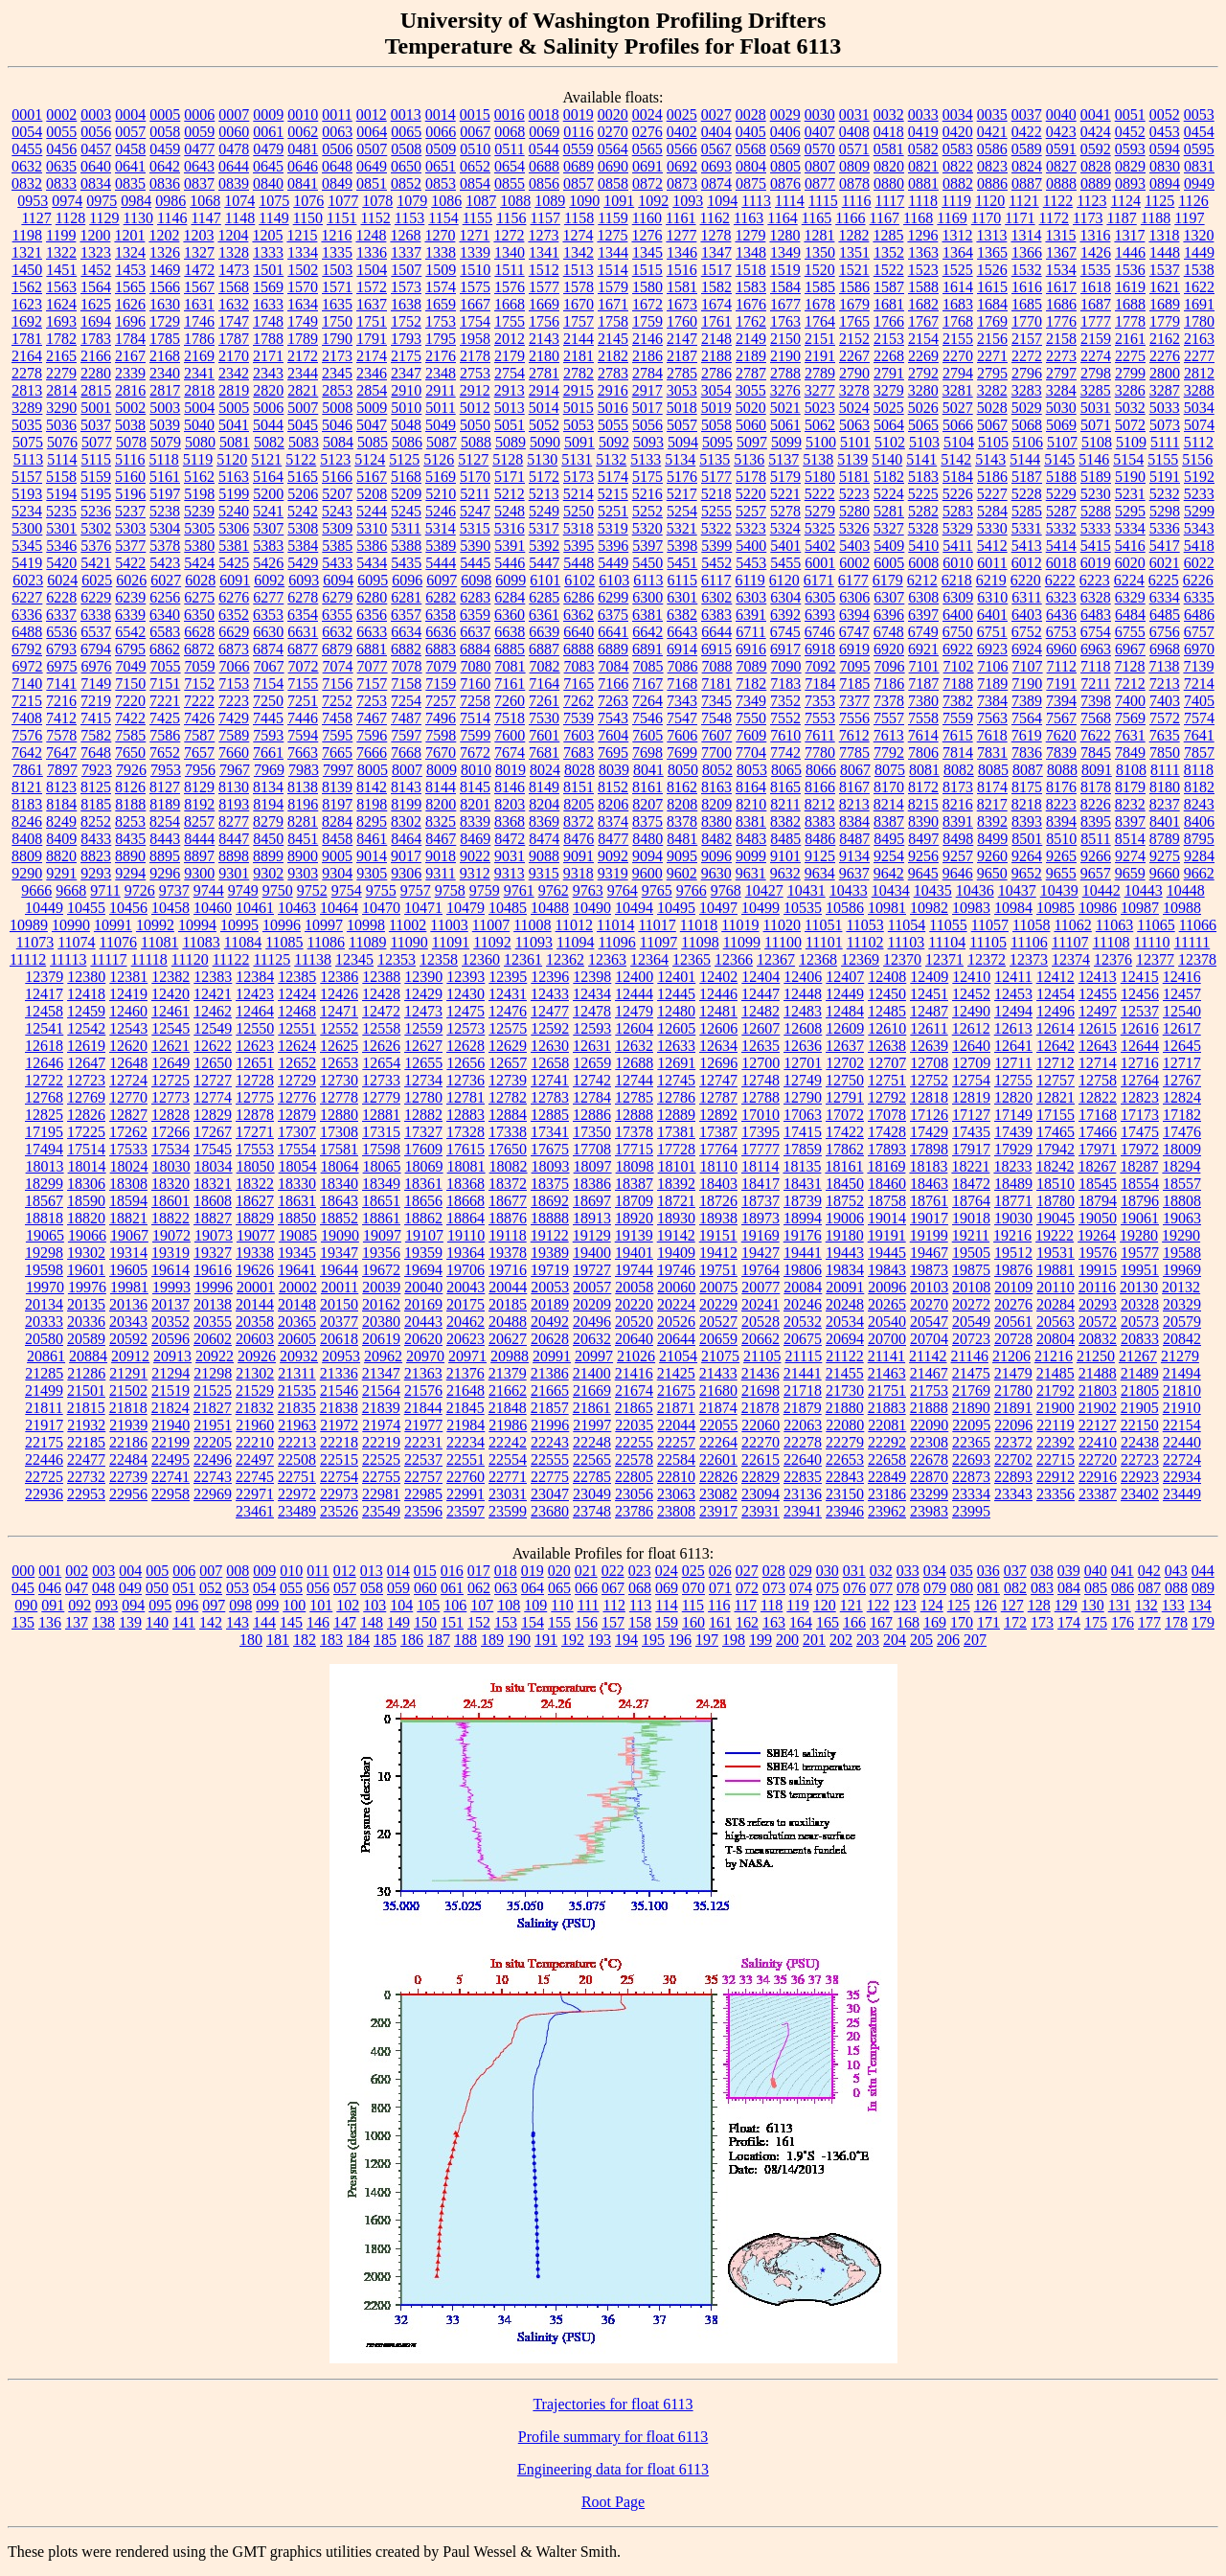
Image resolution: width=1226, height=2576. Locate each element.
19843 (887, 1270)
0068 (509, 132)
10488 (550, 908)
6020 (1130, 563)
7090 (786, 666)
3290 (61, 407)
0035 (992, 114)
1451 (61, 270)
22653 (845, 1459)
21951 (212, 1425)
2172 (302, 356)
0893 (1130, 183)
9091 (578, 856)
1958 (475, 339)
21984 (465, 1425)
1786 (199, 339)
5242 (302, 511)
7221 (164, 701)
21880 (845, 1408)
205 (921, 1639)
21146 (969, 1356)
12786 (676, 1097)
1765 (854, 321)
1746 (199, 321)
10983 (971, 908)
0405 (751, 132)
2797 (1061, 373)
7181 (716, 683)
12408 (887, 977)
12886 (592, 1114)
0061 (268, 132)
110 (562, 1605)
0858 (613, 183)
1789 (302, 339)
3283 (1026, 390)
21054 (678, 1356)
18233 (1012, 1166)
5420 (61, 563)
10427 (764, 890)
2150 (785, 339)
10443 (1143, 890)
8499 (992, 839)
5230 (1095, 494)
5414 (1061, 545)
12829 (212, 1114)
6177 (853, 580)
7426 (199, 718)
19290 (1181, 1235)
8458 (337, 839)
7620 (1061, 735)
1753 (440, 321)
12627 (423, 1045)
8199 (406, 804)
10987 (1140, 908)
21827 (212, 1408)
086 (1122, 1588)
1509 (440, 270)
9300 (199, 873)
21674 (634, 1390)
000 (22, 1570)
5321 (682, 528)
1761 (716, 321)
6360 (509, 614)
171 (988, 1622)
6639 (544, 632)
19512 (1013, 1252)
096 (186, 1605)
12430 (465, 994)
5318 (578, 528)
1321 (26, 252)
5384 (302, 545)
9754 (346, 890)
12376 (1113, 959)
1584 (785, 287)
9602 (682, 873)
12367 (776, 959)
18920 (634, 1218)
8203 (509, 804)
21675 (676, 1390)
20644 (676, 1339)
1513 (578, 270)
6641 (613, 632)
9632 (785, 873)
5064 (889, 425)
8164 (751, 787)
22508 (297, 1459)
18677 (507, 1201)
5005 (233, 407)
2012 (509, 339)
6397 (923, 614)
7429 (233, 718)
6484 (1130, 614)
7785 (854, 752)
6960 (1061, 649)
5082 (269, 442)
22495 (170, 1459)
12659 (592, 1063)
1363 (923, 252)
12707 (887, 1063)
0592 (1095, 149)
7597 (406, 735)
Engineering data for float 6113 (613, 2469)
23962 (887, 1511)
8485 (785, 839)
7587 (199, 735)
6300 (647, 597)
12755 (1013, 1080)
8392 (992, 821)
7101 (924, 666)
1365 (992, 252)
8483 (751, 839)
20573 (1140, 1321)
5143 (990, 459)
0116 (578, 132)
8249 (61, 821)
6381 (647, 614)
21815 (86, 1408)
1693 (61, 321)
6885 (509, 649)
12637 (845, 1045)
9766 (691, 890)
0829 (1130, 166)
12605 (676, 1028)
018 (505, 1570)
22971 (255, 1494)
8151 (578, 787)
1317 (1129, 235)
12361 (523, 959)
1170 (986, 218)
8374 (613, 821)
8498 (957, 839)
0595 (1199, 149)
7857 (1199, 752)
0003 (95, 114)
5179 (785, 476)
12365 (691, 959)
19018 (971, 1218)
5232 (1164, 494)
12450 (887, 994)
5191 (1164, 476)
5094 (683, 442)
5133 (645, 459)
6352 (233, 614)
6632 (337, 632)
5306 (233, 528)
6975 (62, 666)
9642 (889, 873)
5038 (130, 425)
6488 (26, 632)
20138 (212, 1304)
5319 (613, 528)
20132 (1181, 1287)
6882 (406, 649)
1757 (578, 321)
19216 (1012, 1235)
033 (908, 1570)
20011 (339, 1287)
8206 (613, 804)
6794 (95, 649)
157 (613, 1622)
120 (824, 1605)
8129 (199, 787)
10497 (718, 908)
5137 (783, 459)
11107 (1070, 942)
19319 (170, 1252)
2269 (923, 356)
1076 (308, 201)
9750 (277, 890)
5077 (96, 442)
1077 (343, 201)
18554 (1140, 1183)
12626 (381, 1045)
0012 (371, 114)
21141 (886, 1356)
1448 (1164, 252)
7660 (233, 752)
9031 (509, 856)
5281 (889, 511)
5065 (923, 425)
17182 (1182, 1114)
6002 (854, 563)
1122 (1058, 201)
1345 (647, 252)
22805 (634, 1477)
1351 (854, 252)
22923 (1140, 1477)
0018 (544, 114)
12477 (550, 1011)
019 (532, 1570)
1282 (853, 235)
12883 (465, 1114)
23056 (634, 1494)
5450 (647, 563)
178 (1176, 1622)
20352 (170, 1321)
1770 (1026, 321)
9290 (26, 873)
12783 (550, 1097)
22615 (760, 1459)
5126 (438, 459)
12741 (550, 1080)
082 (1015, 1588)
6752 (1026, 632)
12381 (128, 977)
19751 (718, 1270)
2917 (647, 390)
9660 (1164, 873)
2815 (95, 390)
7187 (923, 683)
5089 (510, 442)
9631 (751, 873)
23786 (634, 1511)
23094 (760, 1494)
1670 (578, 304)
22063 (802, 1425)
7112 (1062, 666)
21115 (803, 1356)
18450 (845, 1183)
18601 (170, 1201)
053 (237, 1588)
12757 (1055, 1080)
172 (1015, 1622)
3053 (682, 390)
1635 (337, 304)
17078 (887, 1114)
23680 (550, 1511)
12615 (1097, 1028)
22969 (212, 1494)
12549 (212, 1028)
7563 (992, 718)
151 (452, 1622)
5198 (199, 494)
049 (130, 1588)
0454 (1199, 132)
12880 (339, 1114)
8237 (1164, 804)
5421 (95, 563)
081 (988, 1588)
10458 (170, 908)
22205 (212, 1442)
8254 (164, 821)
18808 (1182, 1201)
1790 (337, 339)
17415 (802, 1132)
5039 (164, 425)
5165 (302, 476)
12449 (845, 994)
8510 (1061, 839)
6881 (371, 649)
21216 (1053, 1356)
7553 (820, 718)
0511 (509, 149)
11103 (906, 942)
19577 (1140, 1252)
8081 (924, 770)
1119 (956, 201)
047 (76, 1588)
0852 (406, 183)
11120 (190, 959)
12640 (971, 1045)
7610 (785, 735)
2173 (337, 356)
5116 (130, 459)
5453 (751, 563)
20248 (845, 1304)
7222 (199, 701)
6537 (95, 632)
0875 (751, 183)
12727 (212, 1080)
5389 (440, 545)
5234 (26, 511)
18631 (297, 1201)
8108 (1131, 770)
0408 (854, 132)
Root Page (613, 2502)
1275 (612, 235)
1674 (716, 304)
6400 (957, 614)
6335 (1199, 597)
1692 (26, 321)
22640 (802, 1459)
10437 (1017, 890)
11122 (231, 959)
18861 (381, 1218)
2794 (957, 373)
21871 (676, 1408)
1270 (439, 235)
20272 (971, 1304)
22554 (507, 1459)
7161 (509, 683)
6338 (95, 614)
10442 (1101, 890)
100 (294, 1605)
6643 (682, 632)
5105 (993, 442)
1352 (889, 252)
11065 (1155, 925)
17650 (507, 1149)
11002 (407, 925)
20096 (887, 1287)
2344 (302, 373)
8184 (61, 804)
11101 (824, 942)
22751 (297, 1477)
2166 (95, 356)
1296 (922, 235)
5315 (475, 528)
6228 (61, 597)
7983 (303, 770)
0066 (440, 132)
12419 (128, 994)
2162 (1164, 339)
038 (1042, 1570)
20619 (381, 1339)
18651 (381, 1201)
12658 (550, 1063)
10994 (197, 925)
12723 (86, 1080)
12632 (634, 1045)
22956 (128, 1494)
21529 (255, 1390)
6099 (510, 580)
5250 (578, 511)
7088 (717, 666)
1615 (992, 287)
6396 (889, 614)
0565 (647, 149)
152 (478, 1622)
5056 (647, 425)
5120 (231, 459)
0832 (26, 183)
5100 (821, 442)
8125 (95, 787)
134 (1200, 1605)
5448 (578, 563)
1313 (991, 235)
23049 (592, 1494)
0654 (509, 166)
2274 (1095, 356)
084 (1068, 1588)
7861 (27, 770)
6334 (1164, 597)
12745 (676, 1080)
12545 (170, 1028)
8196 (302, 804)
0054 (26, 132)
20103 (929, 1287)
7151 (164, 683)
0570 (820, 149)
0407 (820, 132)
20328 (1140, 1304)
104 (401, 1605)
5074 (1199, 425)
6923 (992, 649)
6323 (1061, 597)
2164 (26, 356)
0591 (1061, 149)
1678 (820, 304)
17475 (1140, 1132)
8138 (302, 787)
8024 (545, 770)
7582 (95, 735)
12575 (507, 1028)
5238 (164, 511)
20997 (594, 1356)
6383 (716, 614)
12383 (212, 977)
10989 (29, 925)
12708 (929, 1063)
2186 (647, 356)
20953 (341, 1356)
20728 (1013, 1339)
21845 (465, 1408)
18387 (634, 1183)
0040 (1061, 114)
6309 (957, 597)
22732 (86, 1477)
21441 (802, 1373)
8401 (1164, 821)
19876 (1013, 1270)
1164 (782, 218)
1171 (1019, 218)
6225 (1163, 580)
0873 (682, 183)
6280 (371, 597)
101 (320, 1605)
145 (291, 1622)
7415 (95, 718)
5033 (1164, 407)
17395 (760, 1132)
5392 (544, 545)
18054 (298, 1166)
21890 (971, 1408)
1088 (515, 201)
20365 (297, 1321)
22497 (255, 1459)
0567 (716, 149)
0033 (923, 114)
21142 (927, 1356)
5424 (199, 563)
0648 (337, 166)
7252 (337, 701)
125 (958, 1605)
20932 (299, 1356)
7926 (131, 770)
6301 (682, 597)
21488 (1097, 1373)
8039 (614, 770)
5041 (233, 425)
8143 (406, 787)
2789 (820, 373)
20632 (592, 1339)
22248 (592, 1442)
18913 (592, 1218)
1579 (613, 287)
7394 (1061, 701)
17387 (718, 1132)
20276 (1013, 1304)
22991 (465, 1494)
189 (492, 1639)
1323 (95, 252)
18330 (297, 1183)
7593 (268, 735)
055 (291, 1588)
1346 (682, 252)
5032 (1130, 407)
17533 (128, 1149)
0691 (647, 166)
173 (1042, 1622)
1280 (784, 235)
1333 (268, 252)
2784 (647, 373)
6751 (992, 632)
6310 (992, 597)
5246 (440, 511)
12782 (507, 1097)
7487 (406, 718)
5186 (992, 476)
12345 (354, 959)
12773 (170, 1097)
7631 (1130, 735)
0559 (578, 149)
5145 (1059, 459)
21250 (1096, 1356)
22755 (381, 1477)
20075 (718, 1287)
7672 (475, 752)
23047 (550, 1494)
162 (747, 1622)
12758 (1097, 1080)
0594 (1164, 149)
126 (985, 1605)
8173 (957, 787)
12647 (86, 1063)
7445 (268, 718)
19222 (1054, 1235)
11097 (658, 942)
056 (317, 1588)
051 (183, 1588)
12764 (1140, 1080)
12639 (929, 1045)
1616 (1026, 287)
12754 (971, 1080)
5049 (440, 425)
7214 (1199, 683)
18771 (1013, 1201)
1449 (1199, 252)
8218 (1026, 804)
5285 (1026, 511)
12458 (44, 1011)
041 (1122, 1570)
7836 (1026, 752)
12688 (634, 1063)
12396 (550, 977)
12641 (1013, 1045)
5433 (337, 563)
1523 (923, 270)
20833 (1140, 1339)
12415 (1140, 977)
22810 (676, 1477)
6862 (164, 649)
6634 (406, 632)
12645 (1182, 1045)
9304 (337, 873)
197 (706, 1639)
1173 (1087, 218)
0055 (61, 132)
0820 (889, 166)
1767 (923, 321)
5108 (1096, 442)
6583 (164, 632)
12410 (971, 977)
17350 (592, 1132)
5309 (337, 528)
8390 (923, 821)
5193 (26, 494)
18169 (886, 1166)
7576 (26, 735)
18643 (339, 1201)
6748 (889, 632)
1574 (440, 287)
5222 (820, 494)
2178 (475, 356)
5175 (647, 476)
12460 (128, 1011)
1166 (850, 218)
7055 (165, 666)
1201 (129, 235)
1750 (337, 321)
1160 (647, 218)
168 (908, 1622)
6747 (854, 632)
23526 (339, 1511)
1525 (957, 270)
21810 (1182, 1390)
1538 (1199, 270)
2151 (820, 339)
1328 (233, 252)
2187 (682, 356)
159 (666, 1622)
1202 (163, 235)
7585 (130, 735)
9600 (647, 873)
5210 (440, 494)
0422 (1026, 132)
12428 (381, 994)
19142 (676, 1235)
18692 (550, 1201)
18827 (212, 1218)
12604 (634, 1028)
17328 (465, 1132)
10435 (933, 890)
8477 (613, 839)
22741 (170, 1477)
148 (371, 1622)
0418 (889, 132)
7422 (130, 718)
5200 (268, 494)
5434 (371, 563)
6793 (61, 649)
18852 (339, 1218)
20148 (297, 1304)
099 (267, 1605)
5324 (785, 528)
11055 (947, 925)
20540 (887, 1321)
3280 (923, 390)
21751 (887, 1390)
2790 (854, 373)
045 (22, 1588)
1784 (130, 339)
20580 (44, 1339)
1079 (412, 201)
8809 (26, 856)
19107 (424, 1235)
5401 (785, 545)
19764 (760, 1270)
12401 (676, 977)
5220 (751, 494)
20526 (676, 1321)
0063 (337, 132)
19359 (423, 1252)
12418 (86, 994)
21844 (423, 1408)
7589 (233, 735)
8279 (268, 821)
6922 (957, 649)
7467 (371, 718)
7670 (440, 752)
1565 (130, 287)
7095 (855, 666)
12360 (481, 959)
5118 (163, 459)
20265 (887, 1304)
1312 (957, 235)
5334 (1130, 528)
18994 (802, 1218)
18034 (213, 1166)
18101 (677, 1166)
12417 (44, 994)
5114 (62, 459)
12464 (255, 1011)
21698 (760, 1390)
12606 (718, 1028)
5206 (302, 494)
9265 (1061, 856)
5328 (923, 528)
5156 (1197, 459)
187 (438, 1639)
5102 (889, 442)
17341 (550, 1132)
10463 (297, 908)
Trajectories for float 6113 (612, 2404)
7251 (302, 701)
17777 (760, 1149)
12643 (1097, 1045)
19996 (213, 1287)
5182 (889, 476)
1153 (409, 218)
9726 (140, 890)
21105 (762, 1356)
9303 (302, 873)
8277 (233, 821)
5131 (576, 459)
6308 (923, 597)
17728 (676, 1149)
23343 (1013, 1494)
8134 (268, 787)
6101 (545, 580)
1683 (957, 304)
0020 (613, 114)
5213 (544, 494)
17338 (507, 1132)
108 (508, 1605)
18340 (339, 1183)
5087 (441, 442)
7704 (751, 752)
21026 (636, 1356)
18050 (256, 1166)
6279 (337, 597)
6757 (1199, 632)
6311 (1026, 597)
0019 (578, 114)
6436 (1061, 614)
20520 (634, 1321)
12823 (1140, 1097)
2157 (1026, 339)
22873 (971, 1477)
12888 (634, 1114)
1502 (302, 270)
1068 (205, 201)
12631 (592, 1045)
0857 (578, 183)
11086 (326, 942)
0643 (199, 166)
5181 (854, 476)
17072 (845, 1114)
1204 (232, 235)
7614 (923, 735)
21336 (339, 1373)
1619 (1130, 287)
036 (988, 1570)
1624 (61, 304)
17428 (887, 1132)
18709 (634, 1201)
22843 (845, 1477)
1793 (406, 339)
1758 (613, 321)
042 (1149, 1570)
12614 (1055, 1028)
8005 (372, 770)
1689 (1164, 304)
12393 (465, 977)
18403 (718, 1183)
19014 (887, 1218)
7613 (889, 735)
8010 (476, 770)
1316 (1094, 235)
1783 (95, 339)
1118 (923, 201)
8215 (923, 804)
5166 (337, 476)
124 (931, 1605)
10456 (128, 908)
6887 (544, 649)
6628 (199, 632)
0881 (923, 183)
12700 (760, 1063)
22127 (1097, 1425)
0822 (957, 166)
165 (827, 1622)
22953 (86, 1494)
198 (733, 1639)
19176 (802, 1235)
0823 (992, 166)
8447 (233, 839)
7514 (475, 718)
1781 (26, 339)
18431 (802, 1183)
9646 (957, 873)
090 (25, 1605)
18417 (760, 1183)
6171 (819, 580)
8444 (199, 839)
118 (772, 1605)
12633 (676, 1045)
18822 (170, 1218)
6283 (475, 597)
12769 (86, 1097)
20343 (128, 1321)
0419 (923, 132)
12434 (592, 994)
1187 (1121, 218)
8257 (199, 821)
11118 (149, 959)
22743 (212, 1477)
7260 (509, 701)
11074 (76, 942)
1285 (888, 235)
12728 (255, 1080)
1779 (1164, 321)
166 (854, 1622)
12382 (170, 977)
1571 (337, 287)
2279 (61, 373)
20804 (1055, 1339)
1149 (273, 218)
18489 (1013, 1183)
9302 (268, 873)
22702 (1013, 1459)
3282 (992, 390)
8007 (407, 770)
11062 (1072, 925)
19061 (1140, 1218)
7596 (371, 735)
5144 (1025, 459)
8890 (130, 856)
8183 (26, 804)
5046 (337, 425)
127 (1012, 1605)
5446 (509, 563)
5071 (1095, 425)
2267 (854, 356)
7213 (1164, 683)
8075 (889, 770)
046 (49, 1588)
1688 (1130, 304)
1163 (748, 218)
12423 (255, 994)
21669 (592, 1390)
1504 (371, 270)
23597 (465, 1511)
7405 (1199, 701)
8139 (337, 787)
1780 (1199, 321)
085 (1095, 1588)
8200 (440, 804)
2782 (578, 373)
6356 (371, 614)
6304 (785, 597)
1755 (509, 321)
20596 (170, 1339)
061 (452, 1588)
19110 (466, 1235)
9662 (1199, 873)
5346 (61, 545)
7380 (923, 701)
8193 (233, 804)
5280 (854, 511)
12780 (423, 1097)
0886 (992, 183)
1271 (474, 235)
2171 (268, 356)
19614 (170, 1270)
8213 (854, 804)
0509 (440, 149)
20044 (507, 1287)
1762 (751, 321)
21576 (423, 1390)
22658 (887, 1459)
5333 (1095, 528)
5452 (716, 563)
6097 (441, 580)
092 (79, 1605)
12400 (634, 977)
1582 (716, 287)
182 (304, 1639)
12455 (1097, 994)
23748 (592, 1511)
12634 (718, 1045)
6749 (923, 632)
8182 (1199, 787)
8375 (647, 821)
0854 (475, 183)
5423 (164, 563)
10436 (975, 890)
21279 (1180, 1356)
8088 (1062, 770)
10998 (366, 925)
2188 (716, 356)
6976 (96, 666)
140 (157, 1622)
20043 (465, 1287)
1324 (130, 252)
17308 (339, 1132)
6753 (1061, 632)
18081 (466, 1166)
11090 (408, 942)
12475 (465, 1011)
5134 (680, 459)
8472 (509, 839)
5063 (854, 425)
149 (398, 1622)
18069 (424, 1166)
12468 (297, 1011)
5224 (889, 494)
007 (210, 1570)
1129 (104, 218)
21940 (170, 1425)
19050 (1097, 1218)
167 (881, 1622)
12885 (550, 1114)
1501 (268, 270)
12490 (971, 1011)
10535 (802, 908)
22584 (676, 1459)
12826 (86, 1114)
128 (1039, 1605)
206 (948, 1639)
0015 (475, 114)
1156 (511, 218)
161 (720, 1622)
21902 (1097, 1408)
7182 (751, 683)
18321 (212, 1183)
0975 (101, 201)
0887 (1026, 183)
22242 (507, 1442)
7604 (613, 735)
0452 (1130, 132)
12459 (86, 1011)
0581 (889, 149)
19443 (845, 1252)
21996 (550, 1425)
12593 (592, 1028)
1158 (579, 218)
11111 (1192, 942)
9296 (164, 873)
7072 (303, 666)
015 (425, 1570)
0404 (716, 132)
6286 (578, 597)
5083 (303, 442)
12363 (607, 959)
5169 (440, 476)
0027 (716, 114)
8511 (1095, 839)
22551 (465, 1459)
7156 (337, 683)
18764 (971, 1201)
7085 (648, 666)
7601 (544, 735)
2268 (889, 356)
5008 (337, 407)
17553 (255, 1149)
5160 (130, 476)
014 (398, 1570)
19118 (507, 1235)
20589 (86, 1339)
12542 (86, 1028)
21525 (212, 1390)
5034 (1199, 407)
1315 (1060, 235)
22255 (634, 1442)
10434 (891, 890)
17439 (1013, 1132)
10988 (1182, 908)
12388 (381, 977)
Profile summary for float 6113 (613, 2436)
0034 (957, 114)
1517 (716, 270)
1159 (612, 218)
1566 (164, 287)
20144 (255, 1304)
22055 (718, 1425)
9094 (647, 856)
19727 (592, 1270)
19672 (381, 1270)
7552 (785, 718)
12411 (1013, 977)
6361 (544, 614)
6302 (716, 597)
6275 (199, 597)
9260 (992, 856)
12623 (255, 1045)
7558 (923, 718)
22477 (86, 1459)
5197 (164, 494)
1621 (1164, 287)
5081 (234, 442)
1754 (475, 321)
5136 (749, 459)
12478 (592, 1011)
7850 (1164, 752)
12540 (1182, 1011)
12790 (802, 1097)
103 (374, 1605)
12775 (255, 1097)
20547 (929, 1321)
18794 (1097, 1201)
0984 (136, 201)
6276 (233, 597)
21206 (1011, 1356)
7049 (131, 666)
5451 (682, 563)
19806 (802, 1270)
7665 (337, 752)
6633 (371, 632)
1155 (477, 218)
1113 (756, 201)
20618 (339, 1339)
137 (76, 1622)
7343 (682, 701)
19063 (1182, 1218)
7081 (510, 666)
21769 (971, 1390)
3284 (1061, 390)
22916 (1097, 1477)
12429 (423, 994)
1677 (785, 304)
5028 (992, 407)
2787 (751, 373)
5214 (578, 494)
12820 (1013, 1097)
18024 (129, 1166)
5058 (716, 425)
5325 (820, 528)
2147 (682, 339)
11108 (1111, 942)
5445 (475, 563)
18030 (171, 1166)
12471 (339, 1011)
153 (505, 1622)
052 (210, 1588)
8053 (752, 770)
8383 (820, 821)
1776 (1061, 321)
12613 (1013, 1028)
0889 (1095, 183)
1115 (823, 201)
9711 (105, 890)
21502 (128, 1390)
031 (854, 1570)
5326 (854, 528)
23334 (971, 1494)
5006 (268, 407)
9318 (578, 873)
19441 (802, 1252)
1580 (647, 287)
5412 (992, 545)
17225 (86, 1132)
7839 (1061, 752)
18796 (1140, 1201)
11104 (946, 942)
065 (559, 1588)
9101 (785, 856)
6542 (130, 632)
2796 (1026, 373)
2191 (820, 356)
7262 (578, 701)
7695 (613, 752)
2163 (1199, 339)
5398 (682, 545)
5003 (164, 407)
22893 (1013, 1477)
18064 (340, 1166)
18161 (844, 1166)
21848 (507, 1408)
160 (693, 1622)
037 (1015, 1570)
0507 (371, 149)
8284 (337, 821)
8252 (95, 821)
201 (814, 1639)
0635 (61, 166)
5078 (131, 442)
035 (961, 1570)
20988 (509, 1356)
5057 (682, 425)
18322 (255, 1183)
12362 (565, 959)
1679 (854, 304)
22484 (128, 1459)
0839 (233, 183)
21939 (128, 1425)
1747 (233, 321)
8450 (268, 839)
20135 (86, 1304)
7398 (1095, 701)
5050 (475, 425)
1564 (95, 287)
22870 (929, 1477)
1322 (61, 252)
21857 (550, 1408)
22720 (1097, 1459)
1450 (26, 270)
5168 (406, 476)
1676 (751, 304)
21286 (86, 1373)
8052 (717, 770)
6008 (923, 563)
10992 (155, 925)
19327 (212, 1252)
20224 (676, 1304)
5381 (233, 545)
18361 (423, 1183)
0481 (302, 149)
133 (1173, 1605)
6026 (131, 580)
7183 (785, 683)
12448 (802, 994)
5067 (992, 425)
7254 (406, 701)
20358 (255, 1321)
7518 (509, 718)
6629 (233, 632)
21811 (43, 1408)
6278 (302, 597)
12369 (860, 959)
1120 (990, 201)
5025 (889, 407)
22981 (381, 1494)
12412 (1055, 977)
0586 (992, 149)
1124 (1126, 201)
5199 (233, 494)
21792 (1055, 1390)
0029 (785, 114)
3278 (854, 390)
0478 (233, 149)
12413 (1097, 977)
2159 (1095, 339)
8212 (820, 804)
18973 (760, 1218)
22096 (1013, 1425)
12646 (44, 1063)
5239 (199, 511)
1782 (61, 339)
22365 (971, 1442)
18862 (423, 1218)
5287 (1061, 511)
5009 (371, 407)
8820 (61, 856)
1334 (302, 252)
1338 (440, 252)
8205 (578, 804)
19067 (129, 1235)
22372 (1013, 1442)
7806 (923, 752)
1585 (820, 287)
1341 (544, 252)
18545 (1097, 1183)
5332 (1061, 528)
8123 (61, 787)
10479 (465, 908)
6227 (26, 597)
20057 (592, 1287)
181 (277, 1639)
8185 (95, 804)
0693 (716, 166)
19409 (676, 1252)
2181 (578, 356)
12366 (734, 959)
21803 (1097, 1390)
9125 (820, 856)
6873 (233, 649)
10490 (592, 908)
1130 (138, 218)
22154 (1182, 1425)
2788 (785, 373)
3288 (1199, 390)
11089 (367, 942)
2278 (26, 373)
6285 (544, 597)
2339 (130, 373)
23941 (802, 1511)
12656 (465, 1063)
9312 (475, 873)
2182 (613, 356)
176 (1122, 1622)
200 (787, 1639)
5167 (371, 476)
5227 (992, 494)
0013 (406, 114)
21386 (550, 1373)
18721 (676, 1201)
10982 (929, 908)
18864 (465, 1218)
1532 (1026, 270)
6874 (268, 649)
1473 (233, 270)
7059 (200, 666)
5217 (682, 494)
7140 (26, 683)
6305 (820, 597)
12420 (170, 994)
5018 (682, 407)
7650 (130, 752)
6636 (440, 632)
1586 (854, 287)
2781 (544, 373)
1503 (337, 270)
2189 (751, 356)
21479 (1013, 1373)
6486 (1199, 614)
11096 (616, 942)
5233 (1199, 494)
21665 (550, 1390)
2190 (785, 356)
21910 (1182, 1408)
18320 (170, 1183)
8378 (682, 821)
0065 (406, 132)
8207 (647, 804)
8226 (1095, 804)
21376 (465, 1373)
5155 (1162, 459)
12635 (760, 1045)
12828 (170, 1114)
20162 (381, 1304)
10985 (1055, 908)
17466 (1097, 1132)
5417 (1164, 545)
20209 (592, 1304)
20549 (971, 1321)
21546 (339, 1390)
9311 (440, 873)
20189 (550, 1304)
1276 (646, 235)
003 (103, 1570)
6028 (200, 580)
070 (693, 1588)
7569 (1130, 718)
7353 (820, 701)
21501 (86, 1390)
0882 (957, 183)
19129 (592, 1235)
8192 (199, 804)
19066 (87, 1235)
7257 (440, 701)
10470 (381, 908)
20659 (718, 1339)
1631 (199, 304)
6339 (130, 614)
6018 (1061, 563)
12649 (170, 1063)
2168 (164, 356)
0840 (268, 183)
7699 (682, 752)
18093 (551, 1166)
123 (905, 1605)
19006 (845, 1218)
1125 (1159, 201)
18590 (86, 1201)
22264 (718, 1442)
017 (478, 1570)
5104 (958, 442)
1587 (889, 287)
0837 (199, 183)
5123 (335, 459)
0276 (647, 132)
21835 (297, 1408)
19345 (297, 1252)
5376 (95, 545)
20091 (845, 1287)
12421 (212, 994)
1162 (715, 218)
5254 (682, 511)
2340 (164, 373)
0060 (233, 132)
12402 (718, 977)
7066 (234, 666)
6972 (27, 666)
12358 (439, 959)
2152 (854, 339)
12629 (507, 1045)
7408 (26, 718)
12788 (760, 1097)
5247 (475, 511)
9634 (820, 873)
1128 (70, 218)
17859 (802, 1149)
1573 (406, 287)
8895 (164, 856)
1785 (164, 339)
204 (894, 1639)
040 (1095, 1570)
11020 (782, 925)
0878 (854, 183)
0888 (1061, 183)
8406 (1199, 821)
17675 (550, 1149)
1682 (923, 304)
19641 (297, 1270)
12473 (423, 1011)
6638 (509, 632)
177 (1149, 1622)
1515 (647, 270)
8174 (992, 787)
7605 (647, 735)
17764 (718, 1149)
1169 (951, 218)
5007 (302, 407)
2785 (682, 373)
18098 (635, 1166)
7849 (1130, 752)
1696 (130, 321)
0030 (820, 114)
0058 (164, 132)
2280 (95, 373)
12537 (1140, 1011)
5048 (406, 425)
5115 (96, 459)
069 (666, 1588)
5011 (440, 407)
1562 (26, 287)
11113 (68, 959)
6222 (1060, 580)
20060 (676, 1287)
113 (640, 1605)
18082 (508, 1166)
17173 (1140, 1114)
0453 (1164, 132)
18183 (928, 1166)
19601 (86, 1270)
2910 (406, 390)
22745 (255, 1477)
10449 (44, 908)
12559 (423, 1028)
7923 (96, 770)
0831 (1199, 166)
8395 (1095, 821)
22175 (44, 1442)
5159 (95, 476)
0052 (1164, 114)
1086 (446, 201)
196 (680, 1639)
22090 (929, 1425)
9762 (553, 890)
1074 (239, 201)
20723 (971, 1339)
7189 (992, 683)
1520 (820, 270)
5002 (130, 407)
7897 (62, 770)
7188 (957, 683)
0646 (302, 166)
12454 (1055, 994)
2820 (268, 390)
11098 (699, 942)
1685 (1026, 304)
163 (773, 1622)
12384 (255, 977)
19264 (1097, 1235)
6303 (751, 597)
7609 (751, 735)
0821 (923, 166)
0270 (613, 132)
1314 (1025, 235)
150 (425, 1622)
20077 (760, 1287)
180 (250, 1639)
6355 (337, 614)
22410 (1097, 1442)
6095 (372, 580)
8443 (164, 839)
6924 (1026, 649)
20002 (298, 1287)
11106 (1029, 942)
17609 (423, 1149)
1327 (199, 252)
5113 (28, 459)
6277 (268, 597)
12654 (381, 1063)
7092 (821, 666)
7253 (371, 701)
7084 (614, 666)
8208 (682, 804)
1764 (820, 321)
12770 (128, 1097)
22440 (1182, 1442)
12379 (44, 977)
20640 (634, 1339)
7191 (1061, 683)
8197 (337, 804)
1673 (682, 304)
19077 (256, 1235)
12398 (592, 977)
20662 (760, 1339)
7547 (682, 718)
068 (639, 1588)
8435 (130, 839)
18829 (255, 1218)
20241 (760, 1304)
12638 (887, 1045)
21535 (297, 1390)
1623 (26, 304)
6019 (1095, 563)
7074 (338, 666)
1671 (613, 304)
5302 (95, 528)
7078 (407, 666)
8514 (1130, 839)
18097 (593, 1166)
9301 (233, 873)
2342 (233, 373)
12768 (44, 1097)
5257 (751, 511)
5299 (1199, 511)
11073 (35, 942)
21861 (592, 1408)
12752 (929, 1080)
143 (237, 1622)
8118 (1199, 770)
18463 (929, 1183)
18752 (845, 1201)
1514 (613, 270)
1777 (1095, 321)
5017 (647, 407)
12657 (507, 1063)
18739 (802, 1201)
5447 (544, 563)
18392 (676, 1183)
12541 (44, 1028)
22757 (423, 1477)
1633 (268, 304)
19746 (676, 1270)
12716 (1140, 1063)
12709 (971, 1063)
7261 (544, 701)
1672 (647, 304)
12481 (718, 1011)
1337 (406, 252)
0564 (613, 149)
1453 (130, 270)
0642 (164, 166)
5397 (647, 545)
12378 (1197, 959)
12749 (802, 1080)
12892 (718, 1114)
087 (1149, 1588)
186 (411, 1639)
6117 (716, 580)
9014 (371, 856)
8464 (406, 839)
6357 (406, 614)
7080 (476, 666)
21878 (760, 1408)
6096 (407, 580)
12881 (381, 1114)
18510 (1055, 1183)
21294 (170, 1373)
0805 (785, 166)
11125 (271, 959)
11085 (284, 942)
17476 (1182, 1132)
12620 (128, 1045)
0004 (130, 114)
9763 (588, 890)
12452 (971, 994)
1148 (240, 218)
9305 (371, 873)
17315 (381, 1132)
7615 (957, 735)
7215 (26, 701)
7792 (889, 752)
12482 (760, 1011)
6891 (647, 649)
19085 (298, 1235)
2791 (889, 373)
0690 (613, 166)
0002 (61, 114)
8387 (889, 821)
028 (773, 1570)
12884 (507, 1114)
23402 (1140, 1494)
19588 (1182, 1252)
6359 (475, 614)
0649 (371, 166)
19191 (887, 1235)
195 (653, 1639)
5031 (1095, 407)
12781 (465, 1097)
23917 (718, 1511)
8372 (578, 821)
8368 (509, 821)
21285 (44, 1373)
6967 (1130, 649)
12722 (44, 1080)
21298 (212, 1373)
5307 (268, 528)
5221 (785, 494)
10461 (255, 908)
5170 (475, 476)
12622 (212, 1045)
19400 (592, 1252)
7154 (268, 683)
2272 (1026, 356)
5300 (26, 528)
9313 (509, 873)
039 (1068, 1570)
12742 (592, 1080)
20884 (88, 1356)
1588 (923, 287)
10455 (86, 908)
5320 (647, 528)
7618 (992, 735)
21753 (929, 1390)
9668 (71, 890)
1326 (164, 252)
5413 (1026, 545)
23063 (676, 1494)
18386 (592, 1183)
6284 (509, 597)
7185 (854, 683)
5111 (1165, 442)
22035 (634, 1425)
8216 (957, 804)
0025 (682, 114)
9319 (613, 873)
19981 (129, 1287)
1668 (509, 304)
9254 (889, 856)
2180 (544, 356)
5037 (95, 425)
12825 (44, 1114)
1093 (687, 201)
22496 (212, 1459)
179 (1203, 1622)
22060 (760, 1425)
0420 (957, 132)
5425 (233, 563)
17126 (929, 1114)
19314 (128, 1252)
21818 (128, 1408)
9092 (613, 856)
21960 (255, 1425)
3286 (1130, 390)
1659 (440, 304)
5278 (785, 511)
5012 (475, 407)
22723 (1140, 1459)
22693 (971, 1459)
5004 (199, 407)
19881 (1055, 1270)
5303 (130, 528)
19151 (718, 1235)
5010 (406, 407)
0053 (1199, 114)
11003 (448, 925)
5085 (372, 442)
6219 (991, 580)
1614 (957, 287)
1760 (682, 321)
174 (1068, 1622)
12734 (423, 1080)
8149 (544, 787)
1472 (199, 270)
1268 (405, 235)
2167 (130, 356)
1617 (1061, 287)
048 (103, 1588)
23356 (1055, 1494)
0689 (578, 166)
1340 (509, 252)
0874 (716, 183)
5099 (786, 442)
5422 (130, 563)
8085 (993, 770)
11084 (242, 942)
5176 (682, 476)
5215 (613, 494)
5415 (1095, 545)
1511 (509, 270)
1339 (475, 252)
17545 (212, 1149)
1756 (544, 321)
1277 (681, 235)
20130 (1139, 1287)
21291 (128, 1373)
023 (639, 1570)
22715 (1055, 1459)
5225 (923, 494)
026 (720, 1570)
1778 (1130, 321)
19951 (1140, 1270)
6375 (613, 614)
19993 (171, 1287)
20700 (887, 1339)
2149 (751, 339)
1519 (785, 270)
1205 (267, 235)
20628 (550, 1339)
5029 (1026, 407)
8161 (647, 787)
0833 (61, 183)
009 (264, 1570)
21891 (1013, 1408)
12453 (1013, 994)
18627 (255, 1201)
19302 (86, 1252)
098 (240, 1605)
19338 (255, 1252)
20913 (172, 1356)
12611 (928, 1028)
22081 (887, 1425)
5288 (1095, 511)
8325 (440, 821)
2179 (509, 356)
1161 (680, 218)
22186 (128, 1442)
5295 (1130, 511)
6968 (1164, 649)
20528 (760, 1321)
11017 (656, 925)
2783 (613, 373)
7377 (854, 701)
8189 (164, 804)
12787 (718, 1097)
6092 (269, 580)
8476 (578, 839)
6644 (716, 632)
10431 (806, 890)
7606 (682, 735)
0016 (509, 114)
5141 (921, 459)
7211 (1095, 683)
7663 (302, 752)
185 (385, 1639)
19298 (44, 1252)
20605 (297, 1339)
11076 (118, 942)
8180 (1164, 787)
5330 (992, 528)
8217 (992, 804)
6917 (785, 649)
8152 (613, 787)
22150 (1140, 1425)
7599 (475, 735)
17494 (44, 1149)
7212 (1130, 683)
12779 (381, 1097)
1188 (1155, 218)
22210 (255, 1442)
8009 (441, 770)
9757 (415, 890)
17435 (971, 1132)
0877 (820, 183)
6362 (578, 614)
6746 (820, 632)
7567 (1061, 718)
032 (881, 1570)
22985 (423, 1494)
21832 (255, 1408)
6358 (440, 614)
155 (559, 1622)
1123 (1091, 201)
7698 (647, 752)
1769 (992, 321)
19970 (45, 1287)
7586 (164, 735)
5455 (785, 563)
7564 (1026, 718)
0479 (268, 149)
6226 (1198, 580)
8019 (510, 770)
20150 (339, 1304)
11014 (615, 925)
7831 (992, 752)
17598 (381, 1149)
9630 (716, 873)
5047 (371, 425)
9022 (475, 856)
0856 (544, 183)
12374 (1071, 959)
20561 (1013, 1321)
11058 (1031, 925)
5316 (509, 528)
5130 (542, 459)
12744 (634, 1080)
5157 (26, 476)
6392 (785, 614)
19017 (929, 1218)
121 (851, 1605)
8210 (751, 804)
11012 (574, 925)
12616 (1140, 1028)
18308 (128, 1183)
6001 (820, 563)
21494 (1182, 1373)
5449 (613, 563)
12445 (676, 994)
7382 (957, 701)
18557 (1182, 1183)
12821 (1055, 1097)
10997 (324, 925)
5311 (405, 528)
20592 (128, 1339)
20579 (1182, 1321)
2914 (544, 390)
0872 (647, 183)
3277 (820, 390)
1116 (857, 201)
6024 (62, 580)
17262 (128, 1132)
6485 (1164, 614)
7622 (1095, 735)
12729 (297, 1080)
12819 (971, 1097)
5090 (545, 442)
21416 (634, 1373)
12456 (1140, 994)
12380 (86, 977)
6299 (613, 597)
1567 (199, 287)
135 (22, 1622)
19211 (970, 1235)
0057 (130, 132)
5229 (1061, 494)
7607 (716, 735)
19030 (1013, 1218)
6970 (1199, 649)
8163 (716, 787)
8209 (716, 804)
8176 (1061, 787)
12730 (339, 1080)
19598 (44, 1270)
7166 (613, 683)
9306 (406, 873)
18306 (86, 1183)
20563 (1055, 1321)
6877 (302, 649)
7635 (1164, 735)
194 (626, 1639)
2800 (1164, 373)
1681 (889, 304)
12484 (845, 1011)
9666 (36, 890)
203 (867, 1639)
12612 (971, 1028)
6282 (440, 597)
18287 (1139, 1166)
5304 (164, 528)
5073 (1164, 425)
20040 (423, 1287)
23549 (381, 1511)
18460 (887, 1183)
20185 (507, 1304)
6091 (234, 580)
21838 (339, 1408)
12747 (718, 1080)
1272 (508, 235)
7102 (958, 666)
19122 (550, 1235)
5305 (199, 528)
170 (961, 1622)
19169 (760, 1235)
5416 (1130, 545)
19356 (381, 1252)
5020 (751, 407)
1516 (682, 270)
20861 (46, 1356)
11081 (159, 942)
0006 (199, 114)
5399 (716, 545)
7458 (337, 718)
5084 (338, 442)
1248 (370, 235)
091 (52, 1605)
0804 (751, 166)
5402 (820, 545)
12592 (550, 1028)
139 (130, 1622)
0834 (95, 183)
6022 (1199, 563)
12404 (760, 977)
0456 (61, 149)
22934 (1182, 1477)
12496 (1055, 1011)
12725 (170, 1080)
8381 (751, 821)
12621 (170, 1045)
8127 (164, 787)
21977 (423, 1425)
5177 (716, 476)
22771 (507, 1477)
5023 (820, 407)
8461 (371, 839)
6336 (26, 614)
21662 (507, 1390)
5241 (268, 511)
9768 (726, 890)
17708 (592, 1149)
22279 (845, 1442)
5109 (1131, 442)
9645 (923, 873)
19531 (1055, 1252)
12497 (1097, 1011)
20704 (929, 1339)
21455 (845, 1373)
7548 (716, 718)
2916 (613, 390)
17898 (929, 1149)
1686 (1061, 304)
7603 (578, 735)
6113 (648, 580)
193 (599, 1639)
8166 (820, 787)
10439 (1059, 890)
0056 (95, 132)
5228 (1026, 494)
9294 (130, 873)
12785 (634, 1097)
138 (103, 1622)
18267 (1097, 1166)
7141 (61, 683)
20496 (592, 1321)
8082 (958, 770)
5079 (165, 442)
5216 (647, 494)
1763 (785, 321)
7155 (302, 683)
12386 (339, 977)
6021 (1164, 563)
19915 (1097, 1270)
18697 (592, 1201)
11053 (864, 925)
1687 (1095, 304)
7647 (61, 752)
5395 (578, 545)
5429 (302, 563)
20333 (44, 1321)
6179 (888, 580)
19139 (634, 1235)
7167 (647, 683)
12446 (718, 994)
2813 (26, 390)
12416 (1182, 977)
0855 (509, 183)
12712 (1055, 1063)
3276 (785, 390)
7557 (889, 718)
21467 (929, 1373)
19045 (1055, 1218)
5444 (440, 563)
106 (454, 1605)
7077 (372, 666)
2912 (475, 390)
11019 (740, 925)
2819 (233, 390)
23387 (1097, 1494)
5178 (751, 476)
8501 (1026, 839)
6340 (164, 614)
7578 (61, 735)
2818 (199, 390)
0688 (544, 166)
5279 (820, 511)
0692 (682, 166)
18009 (1182, 1149)
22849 (887, 1477)
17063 (802, 1114)
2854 (371, 390)
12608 (802, 1028)
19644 (339, 1270)
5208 (371, 494)
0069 (544, 132)
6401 (992, 614)
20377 (339, 1321)
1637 (371, 304)
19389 (550, 1252)
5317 (544, 528)
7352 (785, 701)
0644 (233, 166)
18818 (44, 1218)
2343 (268, 373)
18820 (86, 1218)
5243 (337, 511)
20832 (1097, 1339)
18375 (550, 1183)
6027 (165, 580)
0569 (785, 149)
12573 (465, 1028)
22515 (339, 1459)
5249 (544, 511)
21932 (86, 1425)
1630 (164, 304)
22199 (170, 1442)
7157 (371, 683)
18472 (971, 1183)
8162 (682, 787)
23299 (929, 1494)
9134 (854, 856)
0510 (475, 149)
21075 (720, 1356)
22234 (465, 1442)
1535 (1095, 270)
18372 (507, 1183)
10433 (848, 890)
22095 (971, 1425)
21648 (465, 1390)
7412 (61, 718)
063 (505, 1588)
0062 (302, 132)
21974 (381, 1425)
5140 (887, 459)
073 (773, 1588)
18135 (802, 1166)
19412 (718, 1252)
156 (586, 1622)
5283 (957, 511)
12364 (649, 959)
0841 (302, 183)
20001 (256, 1287)
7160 (475, 683)
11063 (1114, 925)
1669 (544, 304)
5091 (579, 442)
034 (934, 1570)
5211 (474, 494)
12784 (592, 1097)
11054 (906, 925)
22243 (550, 1442)
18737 (760, 1201)
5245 (406, 511)
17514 (86, 1149)
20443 (423, 1321)
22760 (465, 1477)
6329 (1130, 597)
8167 (854, 787)
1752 (406, 321)
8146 (509, 787)
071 (720, 1588)
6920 (889, 649)
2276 (1164, 356)
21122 (844, 1356)
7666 (371, 752)
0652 (475, 166)
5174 (613, 476)
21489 (1140, 1373)
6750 (957, 632)
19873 (929, 1270)
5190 (1130, 476)
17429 (929, 1132)
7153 (233, 683)
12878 (255, 1114)
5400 (751, 545)
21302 (255, 1373)
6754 (1095, 632)
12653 (339, 1063)
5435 (406, 563)
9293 (95, 873)
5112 (1199, 442)
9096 (716, 856)
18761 (929, 1201)
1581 (682, 287)
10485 (507, 908)
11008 (532, 925)
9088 (544, 856)
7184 (820, 683)
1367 (1061, 252)
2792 (923, 373)
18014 (87, 1166)
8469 (475, 839)
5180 (820, 476)
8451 (302, 839)
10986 (1097, 908)
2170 (233, 356)
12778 (339, 1097)
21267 (1138, 1356)
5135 (714, 459)
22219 (381, 1442)
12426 (339, 994)
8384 (854, 821)
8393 (1026, 821)
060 (425, 1588)
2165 (61, 356)
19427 (760, 1252)
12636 (802, 1045)
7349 (751, 701)
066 (586, 1588)
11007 (491, 925)
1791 (371, 339)
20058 (634, 1287)
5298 (1164, 511)
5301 (61, 528)
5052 (544, 425)
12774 (212, 1097)
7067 (269, 666)
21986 (507, 1425)
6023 (27, 580)
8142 (371, 787)
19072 (171, 1235)
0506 (337, 149)
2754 (509, 373)
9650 (992, 873)
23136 (802, 1494)
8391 (957, 821)
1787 (233, 339)
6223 (1094, 580)
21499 (44, 1390)
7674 (509, 752)
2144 (578, 339)
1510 (475, 270)
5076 (62, 442)
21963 (297, 1425)
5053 (578, 425)
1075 (274, 201)
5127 (473, 459)
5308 (302, 528)
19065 (45, 1235)
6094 (338, 580)
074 (800, 1588)
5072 (1130, 425)
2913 (509, 390)
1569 (268, 287)
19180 (845, 1235)
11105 (988, 942)
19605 (128, 1270)
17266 (170, 1132)
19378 (507, 1252)
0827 (1061, 166)
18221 (970, 1166)
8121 (26, 787)
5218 (716, 494)
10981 (887, 908)
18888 (550, 1218)
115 (693, 1605)
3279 (889, 390)
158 (639, 1622)
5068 (1026, 425)
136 (49, 1622)
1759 (647, 321)
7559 (957, 718)
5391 (509, 545)
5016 (613, 407)
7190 (1026, 683)
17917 (971, 1149)
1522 (889, 270)
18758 (887, 1201)
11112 (28, 959)
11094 (575, 942)
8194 (268, 804)
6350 (199, 614)
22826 (718, 1477)
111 (589, 1605)
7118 (1095, 666)
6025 (96, 580)
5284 (992, 511)
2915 (578, 390)
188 (465, 1639)
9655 (1061, 873)
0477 (199, 149)
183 (331, 1639)
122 (878, 1605)
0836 (164, 183)
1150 (308, 218)
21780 (1013, 1390)
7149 (95, 683)
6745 (785, 632)
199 (760, 1639)
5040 (199, 425)
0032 (889, 114)
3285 (1095, 390)
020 (559, 1570)
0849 (337, 183)
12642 (1055, 1045)
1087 (480, 201)
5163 (233, 476)
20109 (1013, 1287)
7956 (200, 770)
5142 (956, 459)
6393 (820, 614)
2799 (1130, 373)
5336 (1164, 528)
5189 (1095, 476)
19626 (255, 1270)
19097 (382, 1235)
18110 (719, 1166)
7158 (406, 683)
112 (613, 1605)
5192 (1199, 476)
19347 (339, 1252)
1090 (584, 201)
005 (157, 1570)
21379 (507, 1373)
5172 (544, 476)
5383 (268, 545)
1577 (544, 287)
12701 (802, 1063)
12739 (507, 1080)
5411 (957, 545)
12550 (255, 1028)
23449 (1182, 1494)
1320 (1198, 235)
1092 (653, 201)
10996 (281, 925)
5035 (26, 425)
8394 (1061, 821)
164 (800, 1622)
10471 (423, 908)
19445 (887, 1252)
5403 (854, 545)
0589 (1026, 149)
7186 (889, 683)
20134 (44, 1304)
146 (317, 1622)
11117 (108, 959)
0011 (337, 114)
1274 (577, 235)
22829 (760, 1477)
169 (934, 1622)
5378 (164, 545)
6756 (1164, 632)
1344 (613, 252)
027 (747, 1570)
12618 (44, 1045)
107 (481, 1605)
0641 (130, 166)
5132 (611, 459)
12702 (845, 1063)
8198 (371, 804)
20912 (130, 1356)
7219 (95, 701)
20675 (802, 1339)
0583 (957, 149)
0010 (302, 114)
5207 (337, 494)
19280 (1139, 1235)
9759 (484, 890)
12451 (929, 994)
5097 (752, 442)
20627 (507, 1339)
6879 (337, 649)
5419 (26, 563)
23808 (676, 1511)
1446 (1130, 252)
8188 (130, 804)
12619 (86, 1045)
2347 (406, 373)
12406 (802, 977)
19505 (971, 1252)
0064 (371, 132)
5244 (371, 511)
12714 (1097, 1063)
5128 (507, 459)
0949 (1199, 183)
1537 (1164, 270)
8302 (406, 821)
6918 (820, 649)
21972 (339, 1425)
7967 (234, 770)
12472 (381, 1011)
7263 (613, 701)
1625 (95, 304)
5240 (233, 511)
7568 (1095, 718)
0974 (67, 201)
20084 (802, 1287)
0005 (164, 114)
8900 (302, 856)
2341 (199, 373)
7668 (406, 752)
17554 (297, 1149)
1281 (819, 235)
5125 (404, 459)
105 (428, 1605)
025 (693, 1570)
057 (344, 1588)
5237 (130, 511)
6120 (784, 580)
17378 (634, 1132)
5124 (369, 459)
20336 (86, 1321)
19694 (423, 1270)
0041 (1095, 114)
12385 (297, 977)
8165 (785, 787)
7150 (130, 683)
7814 (957, 752)
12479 (634, 1011)
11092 (492, 942)
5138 (818, 459)
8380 (716, 821)
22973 (339, 1494)
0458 (130, 149)
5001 (95, 407)
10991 (113, 925)
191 (545, 1639)
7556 (854, 718)
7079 (441, 666)
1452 (95, 270)
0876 (785, 183)
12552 (339, 1028)
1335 (337, 252)
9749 (243, 890)
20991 (552, 1356)
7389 (1026, 701)
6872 (199, 649)
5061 (785, 425)
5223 (854, 494)
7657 (199, 752)
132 (1146, 1605)
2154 (923, 339)
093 (106, 1605)
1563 (61, 287)
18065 (382, 1166)
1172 (1054, 218)
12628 (465, 1045)
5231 (1130, 494)
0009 (268, 114)
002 (76, 1570)
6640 (578, 632)
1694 (95, 321)
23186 (887, 1494)
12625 (339, 1045)
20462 (465, 1321)
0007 (233, 114)
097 (213, 1605)
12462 (212, 1011)
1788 (268, 339)
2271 (992, 356)
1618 (1095, 287)
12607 (760, 1028)
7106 (993, 666)
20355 (212, 1321)
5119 (198, 459)
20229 (718, 1304)
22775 (550, 1477)
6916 (751, 649)
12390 (423, 977)
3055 (751, 390)
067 (613, 1588)
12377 (1155, 959)
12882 (423, 1114)
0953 (32, 201)
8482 (716, 839)
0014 (440, 114)
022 (613, 1570)
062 (478, 1588)
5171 (509, 476)
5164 (268, 476)
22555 (550, 1459)
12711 (1013, 1063)
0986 (170, 201)
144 (264, 1622)
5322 (716, 528)
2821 (302, 390)
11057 (990, 925)
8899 (268, 856)
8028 (579, 770)
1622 (1199, 287)
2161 (1130, 339)
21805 (1140, 1390)
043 (1176, 1570)
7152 (199, 683)
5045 (302, 425)
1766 (889, 321)
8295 (371, 821)
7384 (992, 701)
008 (237, 1570)
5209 (406, 494)
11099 (742, 942)
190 (519, 1639)
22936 (44, 1494)
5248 (509, 511)
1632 (233, 304)
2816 (130, 390)
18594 (128, 1201)
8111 (1165, 770)
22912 (1055, 1477)
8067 (855, 770)
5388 (406, 545)
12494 (1013, 1011)
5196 (130, 494)
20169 (423, 1304)
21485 (1055, 1373)
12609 (845, 1028)
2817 (164, 390)
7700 (716, 752)
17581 (339, 1149)
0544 (544, 149)
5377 (130, 545)
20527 (718, 1321)
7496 (440, 718)
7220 (130, 701)
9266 (1095, 856)
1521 (854, 270)
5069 (1061, 425)
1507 (406, 270)
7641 (1199, 735)
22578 (634, 1459)
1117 (889, 201)
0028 (751, 114)
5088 (476, 442)
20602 (212, 1339)
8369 (544, 821)
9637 (854, 873)
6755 (1130, 632)
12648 (128, 1063)
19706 (465, 1270)
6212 (922, 580)
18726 (718, 1201)
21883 (887, 1408)
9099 (751, 856)
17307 (297, 1132)
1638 (406, 304)
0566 (682, 149)
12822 (1097, 1097)
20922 (214, 1356)
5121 (266, 459)
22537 (423, 1459)
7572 (1164, 718)
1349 (785, 252)
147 (344, 1622)
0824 (1026, 166)
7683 (578, 752)
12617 (1182, 1028)
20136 (128, 1304)
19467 (929, 1252)
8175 (1026, 787)
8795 (1199, 839)
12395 (507, 977)
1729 (164, 321)
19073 (213, 1235)
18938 (718, 1218)
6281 (406, 597)
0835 (130, 183)
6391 (751, 614)
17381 (676, 1132)
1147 (205, 218)
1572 (371, 287)
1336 (371, 252)
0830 (1164, 166)
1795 (440, 339)
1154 (443, 218)
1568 (233, 287)
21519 (170, 1390)
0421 (992, 132)
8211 (785, 804)
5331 (1026, 528)
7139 (1198, 666)
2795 (992, 373)
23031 (507, 1494)
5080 (200, 442)
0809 (854, 166)
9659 (1130, 873)
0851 (371, 183)
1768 (957, 321)
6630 (268, 632)
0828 (1095, 166)
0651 (440, 166)
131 (1119, 1605)
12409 (929, 977)
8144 (440, 787)
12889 (676, 1114)
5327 (889, 528)
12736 (465, 1080)
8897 (199, 856)
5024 (854, 407)
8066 (821, 770)
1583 (751, 287)
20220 (634, 1304)
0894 (1164, 183)
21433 (718, 1373)
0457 (95, 149)
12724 (128, 1080)
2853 (337, 390)
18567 (44, 1201)
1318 (1163, 235)
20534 (845, 1321)
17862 (845, 1149)
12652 (297, 1063)
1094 (722, 201)
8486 (820, 839)
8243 (1199, 804)
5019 (716, 407)
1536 (1130, 270)
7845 (1095, 752)
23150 (845, 1494)
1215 (301, 235)
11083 (200, 942)
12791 (845, 1097)
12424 (297, 994)
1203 (198, 235)
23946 (845, 1511)
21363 (423, 1373)
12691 (676, 1063)
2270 (957, 356)
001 (49, 1570)
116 (719, 1605)
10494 (634, 908)
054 (264, 1588)
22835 (802, 1477)
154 (532, 1622)
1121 (1023, 201)
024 (666, 1570)
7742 (785, 752)
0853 (440, 183)
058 (371, 1588)
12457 (1182, 994)
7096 (889, 666)
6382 (682, 614)
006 (183, 1570)
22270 (760, 1442)
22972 (297, 1494)
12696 (718, 1063)
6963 (1095, 649)
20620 (423, 1339)
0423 (1061, 132)
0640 (95, 166)
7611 (819, 735)
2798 (1095, 373)
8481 (682, 839)
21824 (170, 1408)
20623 (465, 1339)
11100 (783, 942)
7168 (682, 683)
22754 (339, 1477)
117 (746, 1605)
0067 (475, 132)
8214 (889, 804)
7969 (269, 770)
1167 (884, 218)
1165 (816, 218)
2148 (716, 339)
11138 (312, 959)
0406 (785, 132)
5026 (923, 407)
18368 (465, 1183)
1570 (302, 287)
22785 (592, 1477)
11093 (534, 942)
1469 (164, 270)
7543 (613, 718)
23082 (718, 1494)
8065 (786, 770)
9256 (923, 856)
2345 (337, 373)
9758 (450, 890)
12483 (802, 1011)
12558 (381, 1028)
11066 (1197, 925)
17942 (1055, 1149)
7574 (1199, 718)
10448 (1186, 890)
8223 (1061, 804)
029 (800, 1570)
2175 (406, 356)
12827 (128, 1114)
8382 (785, 821)
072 (747, 1588)
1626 (130, 304)
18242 (1054, 1166)
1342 (578, 252)
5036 (61, 425)
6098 (476, 580)
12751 (887, 1080)
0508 (406, 149)
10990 (71, 925)
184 (358, 1639)
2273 (1061, 356)
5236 (95, 511)
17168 (1097, 1114)
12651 (255, 1063)
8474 (544, 839)
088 (1176, 1588)
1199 (61, 235)
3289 (26, 407)
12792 (887, 1097)
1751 (371, 321)
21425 (676, 1373)
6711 (750, 632)
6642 (647, 632)
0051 (1130, 114)
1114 (790, 201)
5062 (820, 425)
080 (961, 1588)
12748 (760, 1080)
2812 (1199, 373)
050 (157, 1588)
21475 (971, 1373)
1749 (302, 321)
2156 (992, 339)
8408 (26, 839)
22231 (423, 1442)
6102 (579, 580)
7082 (545, 666)
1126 (1193, 201)
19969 (1182, 1270)
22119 (1055, 1425)
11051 (823, 925)
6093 (303, 580)
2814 (61, 390)
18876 (507, 1218)
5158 (61, 476)
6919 (854, 649)
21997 (592, 1425)
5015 (578, 407)
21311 (296, 1373)
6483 (1095, 614)
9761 (519, 890)
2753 (475, 373)
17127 (971, 1114)
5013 (509, 407)
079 (934, 1588)
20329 (1182, 1304)
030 (827, 1570)
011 (317, 1570)
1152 (375, 218)
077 (881, 1588)
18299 (44, 1183)
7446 (302, 718)
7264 (647, 701)
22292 (887, 1442)
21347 (381, 1373)
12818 (929, 1097)
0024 (647, 114)
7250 (268, 701)
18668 (465, 1201)
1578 (578, 287)
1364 (957, 252)
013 (371, 1570)
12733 (381, 1080)
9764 (622, 890)
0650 (406, 166)
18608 (212, 1201)
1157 (544, 218)
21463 (887, 1373)
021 (586, 1570)
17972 (1140, 1149)
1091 (618, 201)
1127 (36, 218)
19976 (87, 1287)
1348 (751, 252)
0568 (751, 149)
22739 (128, 1477)
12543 (128, 1028)
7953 (165, 770)
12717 (1182, 1063)
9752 (312, 890)
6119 (749, 580)
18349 (381, 1183)
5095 (717, 442)
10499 (760, 908)
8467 (440, 839)
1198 (27, 235)
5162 (199, 476)
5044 (268, 425)
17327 (423, 1132)
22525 (381, 1459)
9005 (337, 856)
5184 (957, 476)
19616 (212, 1270)
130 (1092, 1605)
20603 (255, 1339)
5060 (751, 425)
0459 (164, 149)
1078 (377, 201)
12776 (297, 1097)
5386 (371, 545)
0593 (1130, 149)
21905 (1140, 1408)
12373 (1029, 959)
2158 (1061, 339)
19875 (971, 1270)
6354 (302, 614)
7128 (1129, 666)
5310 (371, 528)
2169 (199, 356)
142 (210, 1622)
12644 (1140, 1045)
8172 (923, 787)
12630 (550, 1045)
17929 (1013, 1149)
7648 (95, 752)
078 (908, 1588)
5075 (27, 442)
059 (398, 1588)
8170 (889, 787)
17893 (887, 1149)
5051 (509, 425)
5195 (95, 494)
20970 (425, 1356)
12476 (507, 1011)
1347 (716, 252)
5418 (1199, 545)
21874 (718, 1408)
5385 (337, 545)
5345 (26, 545)
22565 (592, 1459)
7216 (61, 701)
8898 (233, 856)
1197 (1189, 218)
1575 (475, 287)
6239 (130, 597)
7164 (544, 683)
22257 (676, 1442)
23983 (929, 1511)
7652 (164, 752)
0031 (854, 114)
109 (535, 1605)
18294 (1181, 1166)
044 (1203, 1570)
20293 (1097, 1304)
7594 (302, 735)
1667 (475, 304)
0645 (268, 166)
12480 (676, 1011)
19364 (465, 1252)
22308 (929, 1442)
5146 (1093, 459)
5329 (957, 528)
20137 (170, 1304)
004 (130, 1570)
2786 (716, 373)
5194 (61, 494)
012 (344, 1570)
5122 (300, 459)
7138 (1163, 666)
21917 (44, 1425)
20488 (507, 1321)
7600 (509, 735)
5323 (751, 528)
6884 (475, 649)
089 (1203, 1588)
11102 (865, 942)
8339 (475, 821)
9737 (174, 890)
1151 (341, 218)
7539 (578, 718)
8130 (233, 787)
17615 (465, 1149)
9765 (657, 890)
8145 (475, 787)
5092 (614, 442)
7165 (578, 683)
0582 (923, 149)
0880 (889, 183)
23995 (971, 1511)
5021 (785, 407)
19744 (634, 1270)
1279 (750, 235)
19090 (340, 1235)
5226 (957, 494)
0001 (26, 114)
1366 (1026, 252)
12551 (297, 1028)
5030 (1061, 407)
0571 (854, 149)
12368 (818, 959)
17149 (1013, 1114)
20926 (257, 1356)
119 (797, 1605)
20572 (1097, 1321)
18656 (423, 1201)
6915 (716, 649)
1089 (549, 201)
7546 (647, 718)
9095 (682, 856)
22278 (802, 1442)
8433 (95, 839)
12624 (297, 1045)
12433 (550, 994)
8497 (923, 839)
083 (1042, 1588)
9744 (208, 890)
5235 (61, 511)
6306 (854, 597)
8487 (854, 839)
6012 (1026, 563)
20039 (381, 1287)
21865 (634, 1408)
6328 (1095, 597)
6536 (61, 632)
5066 (957, 425)
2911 (440, 390)
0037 (1026, 114)
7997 (338, 770)
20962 (383, 1356)
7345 (716, 701)
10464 (339, 908)
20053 (550, 1287)
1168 (918, 218)
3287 (1164, 390)
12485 (887, 1011)
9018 (440, 856)
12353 (396, 959)
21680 (718, 1390)
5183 (923, 476)
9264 (1026, 856)
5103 (924, 442)
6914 (682, 649)
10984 (1013, 908)
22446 (44, 1459)
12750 (845, 1080)
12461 (170, 1011)
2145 (613, 339)
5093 (648, 442)
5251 (613, 511)
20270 (929, 1304)
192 (572, 1639)
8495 (889, 839)
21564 (381, 1390)
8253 (130, 821)
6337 (61, 614)
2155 (957, 339)
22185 (86, 1442)
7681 (544, 752)
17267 (212, 1132)
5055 (613, 425)
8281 (302, 821)
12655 (423, 1063)
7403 (1164, 701)
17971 (1097, 1149)
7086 (683, 666)
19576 (1097, 1252)
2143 (544, 339)
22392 (1055, 1442)
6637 (475, 632)
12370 (902, 959)
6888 (578, 649)
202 (840, 1639)
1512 (544, 270)
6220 (1025, 580)
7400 (1130, 701)
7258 (475, 701)
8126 (130, 787)
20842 (1182, 1339)
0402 (682, 132)
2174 (371, 356)
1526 (992, 270)
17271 (255, 1132)
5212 (509, 494)
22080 (845, 1425)
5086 (407, 442)
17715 (634, 1149)
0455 (26, 149)
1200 (94, 235)
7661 (268, 752)
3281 (957, 390)
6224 (1129, 580)
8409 (61, 839)
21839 (381, 1408)
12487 (929, 1011)
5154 (1128, 459)
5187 (1026, 476)
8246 (26, 821)
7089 (752, 666)
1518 (751, 270)
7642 (26, 752)
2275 (1130, 356)
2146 (647, 339)
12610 (887, 1028)
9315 (544, 873)
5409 (889, 545)
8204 (544, 804)
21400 (592, 1373)
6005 (889, 563)
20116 (1097, 1287)
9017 (406, 856)
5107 (1062, 442)
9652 (1026, 873)
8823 (95, 856)
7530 (544, 718)
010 (291, 1570)
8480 (647, 839)
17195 (44, 1132)
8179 (1130, 787)
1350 (820, 252)
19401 (634, 1252)
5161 (164, 476)
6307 (889, 597)
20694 (845, 1339)
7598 (440, 735)
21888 (929, 1408)
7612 (854, 735)
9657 (1095, 873)
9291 (61, 873)
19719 (550, 1270)
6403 (1026, 614)
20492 (550, 1321)
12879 (297, 1114)
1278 (715, 235)
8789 (1164, 839)
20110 (1055, 1287)
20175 (465, 1304)
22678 (929, 1459)
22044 (676, 1425)
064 (532, 1588)
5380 (199, 545)
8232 (1130, 804)
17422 (845, 1132)
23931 (760, 1511)
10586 (845, 908)
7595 (337, 735)
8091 (1096, 770)
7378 (889, 701)
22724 (1182, 1459)
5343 (1199, 528)
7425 (164, 718)
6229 (95, 597)
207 (975, 1639)
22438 (1140, 1442)
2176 (440, 356)
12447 (760, 994)
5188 (1061, 476)
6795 (130, 649)
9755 (381, 890)
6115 (682, 580)
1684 (992, 304)
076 (854, 1588)
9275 (1164, 856)
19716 (507, 1270)
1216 (336, 235)
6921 (923, 649)
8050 (683, 770)
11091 (450, 942)
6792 (26, 649)
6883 (440, 649)
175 (1095, 1622)
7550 (751, 718)
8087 (1027, 770)
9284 (1199, 856)
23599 (507, 1511)
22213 (297, 1442)
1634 (302, 304)
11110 (1151, 942)
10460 (212, 908)
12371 (944, 959)
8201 (475, 804)
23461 (255, 1511)
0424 (1095, 132)
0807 (820, 166)
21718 (802, 1390)
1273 (543, 235)
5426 (268, 563)
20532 (802, 1321)
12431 (507, 994)
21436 (760, 1373)
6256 (164, 597)
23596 (423, 1511)
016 (452, 1570)
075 (827, 1588)
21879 (802, 1408)
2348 (440, 373)
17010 (760, 1114)
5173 (578, 476)
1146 (172, 218)
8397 (1130, 821)
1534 (1061, 270)
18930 (676, 1218)
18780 (1055, 1201)
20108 (971, 1287)
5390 (475, 545)
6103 (614, 580)
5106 (1027, 442)
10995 (239, 925)
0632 (26, 166)
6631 (302, 632)
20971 (467, 1356)
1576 (509, 287)
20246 (802, 1304)
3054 (716, 390)
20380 (381, 1321)
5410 (923, 545)
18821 (128, 1218)
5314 (440, 528)
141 (183, 1622)
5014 (544, 407)
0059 (199, 132)
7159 (440, 683)
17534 (170, 1149)
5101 (855, 442)
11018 (698, 925)
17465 (1055, 1132)
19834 (845, 1270)
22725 (44, 1477)
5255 (716, 511)
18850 (297, 1218)
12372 (986, 959)
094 (133, 1605)
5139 (852, 459)
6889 (613, 649)
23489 (297, 1511)
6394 (854, 614)
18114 (760, 1166)
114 (666, 1605)
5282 (923, 511)
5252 (647, 511)
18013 (45, 1166)
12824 (1182, 1097)
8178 (1095, 787)
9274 (1130, 856)
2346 (371, 373)
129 (1066, 1605)
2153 (889, 339)
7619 (1026, 735)
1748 (268, 321)
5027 (957, 407)
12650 (212, 1063)
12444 (634, 994)
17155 (1055, 1114)
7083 (579, 666)
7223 (233, 701)
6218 (957, 580)
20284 (1055, 1304)
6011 (992, 563)
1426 (1095, 252)
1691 (1199, 304)
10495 (676, 908)
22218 (339, 1442)
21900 (1055, 1408)
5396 (613, 545)
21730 (845, 1390)
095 (159, 1605)
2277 (1199, 356)
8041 (648, 770)
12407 (845, 977)
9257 (957, 856)
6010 (957, 563)
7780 (820, 752)
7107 (1027, 666)
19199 (929, 1235)
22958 (170, 1494)
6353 (268, 614)
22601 (718, 1459)
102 (347, 1605)
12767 (1182, 1080)
